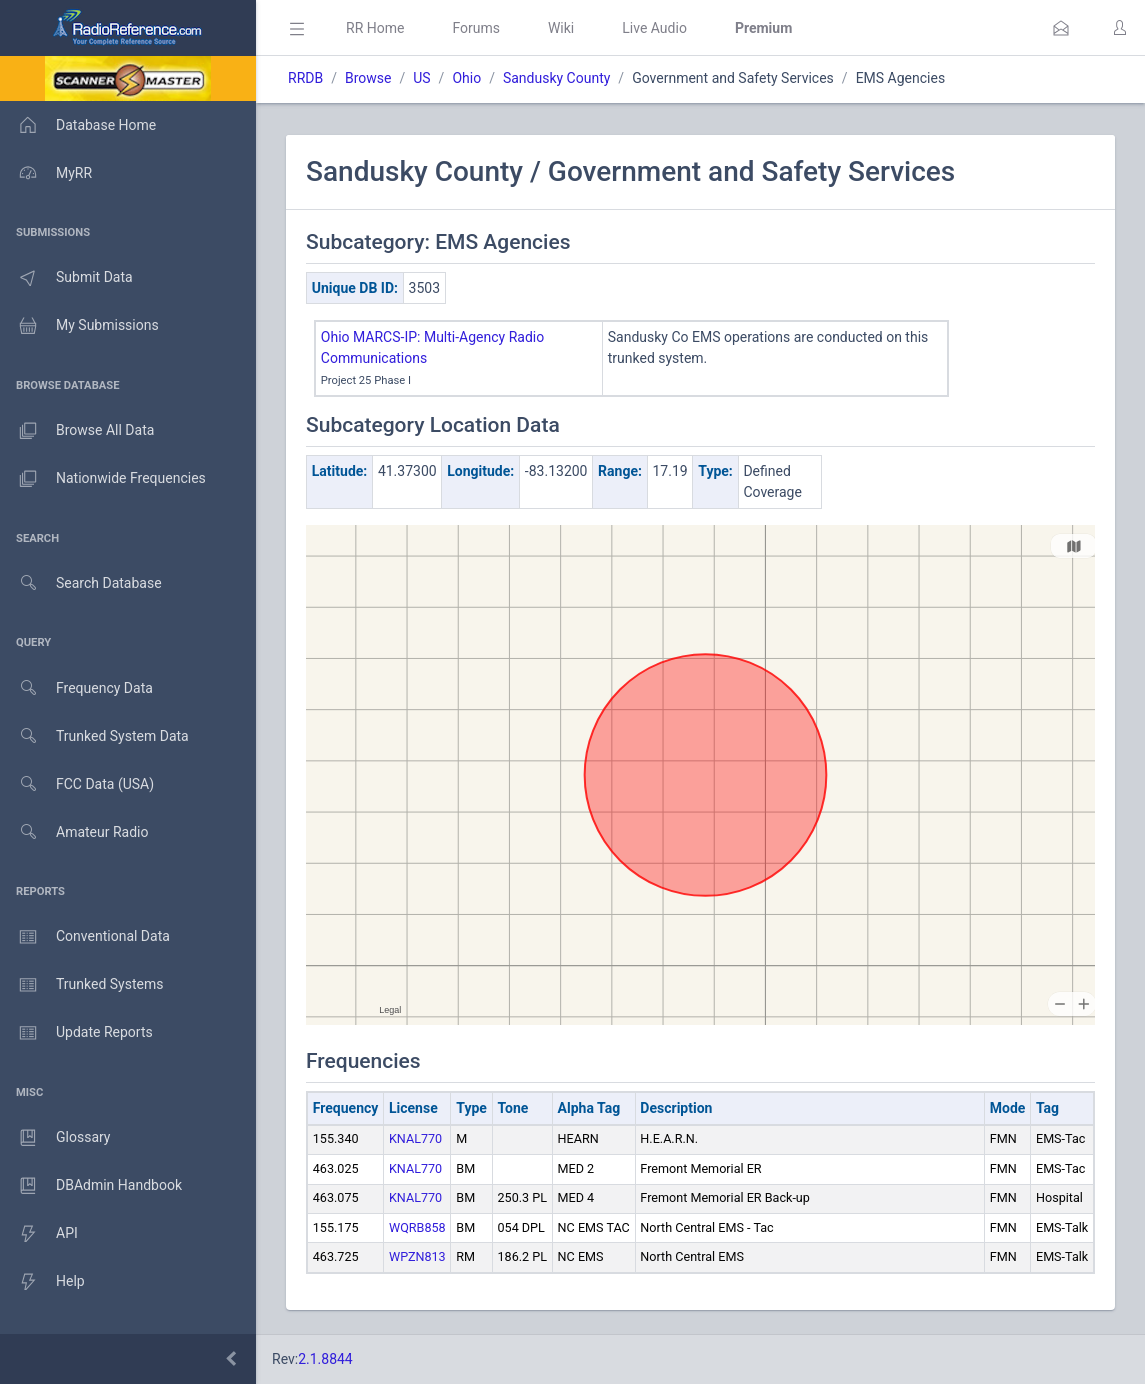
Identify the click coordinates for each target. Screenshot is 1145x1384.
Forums (476, 28)
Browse (368, 78)
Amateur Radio (74, 832)
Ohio (466, 78)
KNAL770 (415, 1138)
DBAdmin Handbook (91, 1186)
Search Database (81, 583)
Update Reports (76, 1033)
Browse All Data (77, 431)
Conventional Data (85, 937)
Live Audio (654, 28)
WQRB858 (417, 1227)
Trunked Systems (81, 985)
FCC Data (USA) (77, 784)
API (39, 1234)
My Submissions (79, 326)
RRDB (305, 78)
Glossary (55, 1138)
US (421, 78)
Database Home (78, 125)
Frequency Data (76, 688)
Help (42, 1282)
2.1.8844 (325, 1359)
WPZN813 (417, 1256)
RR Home (375, 28)
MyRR (46, 173)
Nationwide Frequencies (103, 479)
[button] (1061, 28)
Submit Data (66, 278)
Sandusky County (556, 78)
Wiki (561, 28)
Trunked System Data (94, 736)
